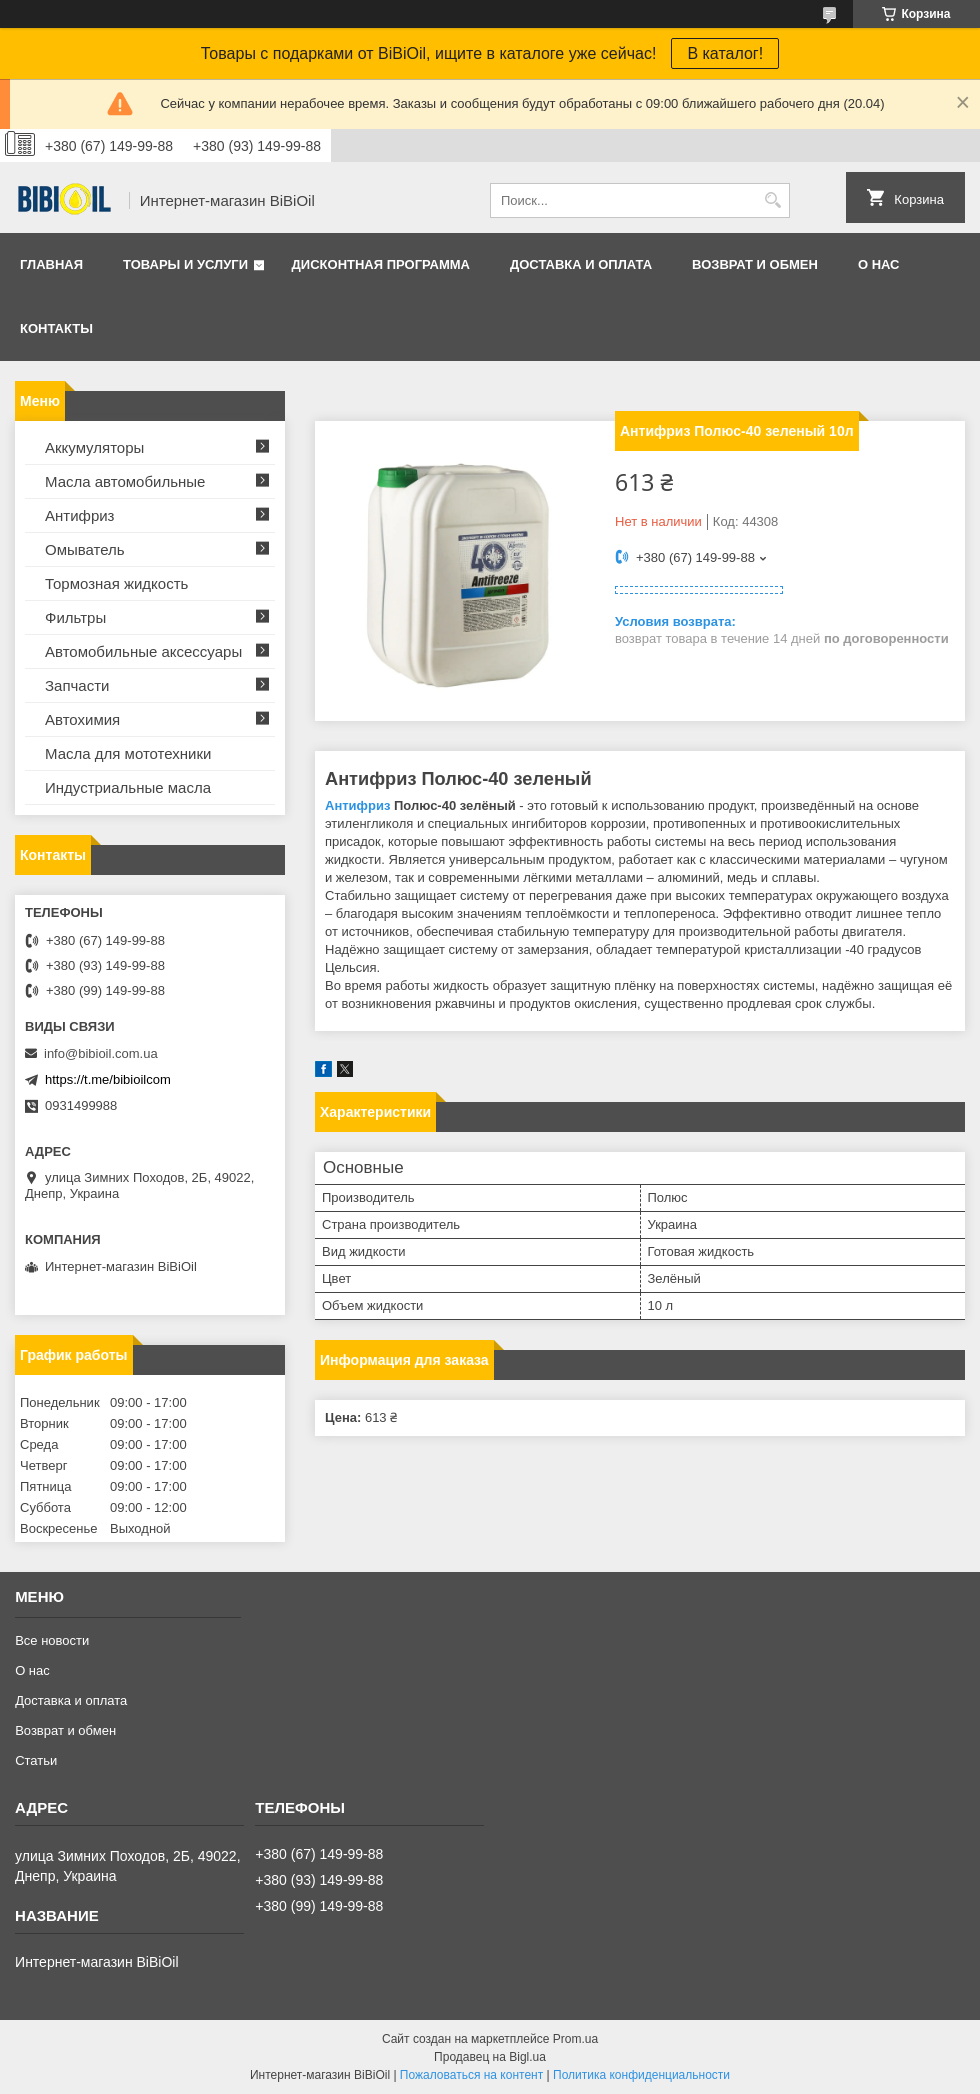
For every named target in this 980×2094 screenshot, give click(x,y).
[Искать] (772, 200)
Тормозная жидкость (116, 583)
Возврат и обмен (755, 264)
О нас (879, 264)
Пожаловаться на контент (471, 2075)
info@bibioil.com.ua (101, 1053)
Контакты (56, 328)
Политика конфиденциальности (641, 2075)
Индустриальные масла (128, 787)
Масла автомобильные (125, 481)
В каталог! (725, 53)
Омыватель (85, 549)
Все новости (52, 1640)
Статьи (36, 1760)
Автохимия (82, 719)
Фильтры (75, 617)
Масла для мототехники (128, 753)
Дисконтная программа (381, 264)
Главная (51, 264)
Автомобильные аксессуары (143, 651)
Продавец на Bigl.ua (490, 2057)
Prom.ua (575, 2039)
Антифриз (357, 805)
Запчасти (77, 685)
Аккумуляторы (94, 447)
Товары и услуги (185, 264)
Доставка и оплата (581, 264)
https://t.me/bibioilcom (108, 1079)
